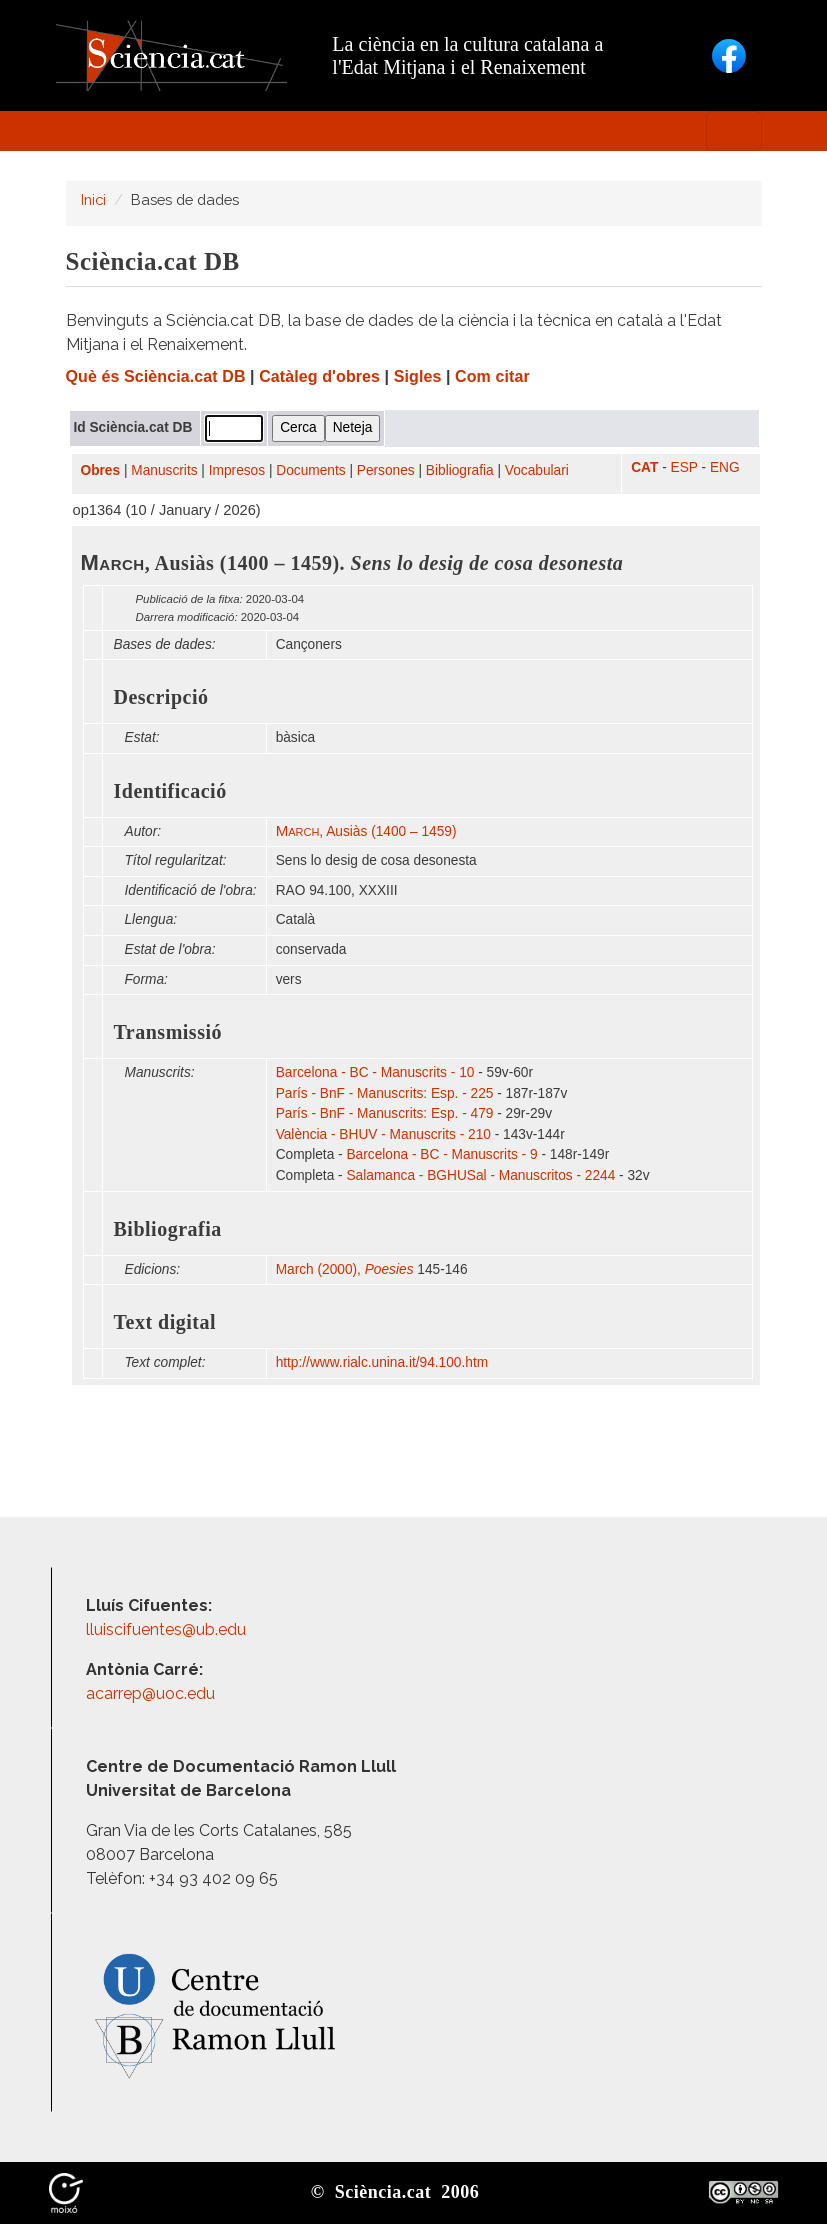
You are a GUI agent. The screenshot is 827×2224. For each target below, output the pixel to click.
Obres (101, 470)
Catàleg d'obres (319, 376)
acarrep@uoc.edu (150, 1693)
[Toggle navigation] (734, 131)
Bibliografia (460, 470)
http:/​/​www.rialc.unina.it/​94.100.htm (384, 1362)
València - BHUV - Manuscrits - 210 (383, 1134)
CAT (644, 467)
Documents (310, 470)
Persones (386, 470)
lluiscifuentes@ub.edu (168, 1629)
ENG (725, 467)
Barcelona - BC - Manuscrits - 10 (375, 1072)
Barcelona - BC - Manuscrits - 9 (441, 1154)
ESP (684, 467)
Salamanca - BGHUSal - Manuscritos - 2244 (480, 1175)
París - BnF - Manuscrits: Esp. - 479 (385, 1113)
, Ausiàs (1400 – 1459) (366, 831)
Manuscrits (164, 470)
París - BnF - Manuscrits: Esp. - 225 (385, 1093)
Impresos (237, 470)
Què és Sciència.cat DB (156, 376)
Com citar (492, 376)
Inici (93, 199)
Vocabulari (537, 470)
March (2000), (345, 1269)
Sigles (418, 376)
